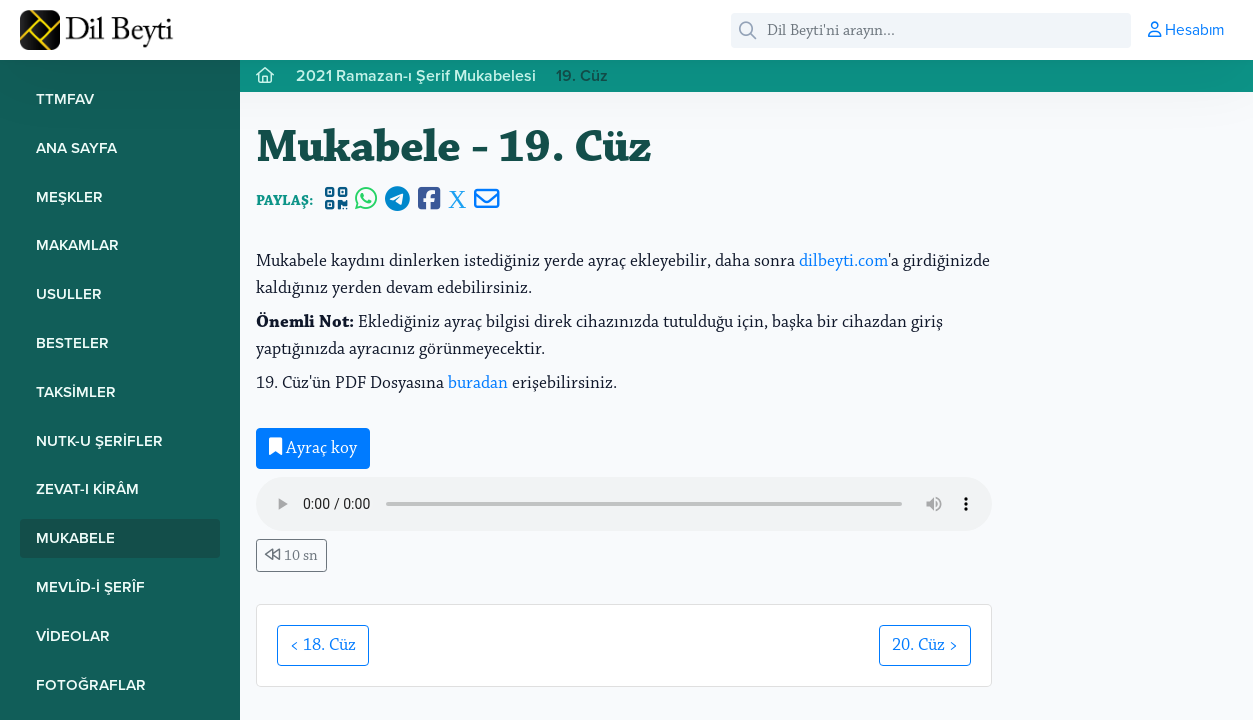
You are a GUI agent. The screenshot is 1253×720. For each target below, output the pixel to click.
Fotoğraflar (91, 684)
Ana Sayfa (76, 147)
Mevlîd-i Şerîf (90, 586)
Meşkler (69, 196)
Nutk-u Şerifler (99, 440)
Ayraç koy (313, 448)
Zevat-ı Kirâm (87, 488)
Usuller (69, 293)
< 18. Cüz (323, 645)
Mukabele (75, 537)
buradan (478, 383)
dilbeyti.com (843, 261)
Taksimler (76, 391)
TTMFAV (65, 98)
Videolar (73, 635)
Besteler (72, 342)
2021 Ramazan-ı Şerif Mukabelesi (416, 75)
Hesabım (1186, 29)
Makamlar (77, 244)
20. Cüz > (925, 645)
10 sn (291, 555)
